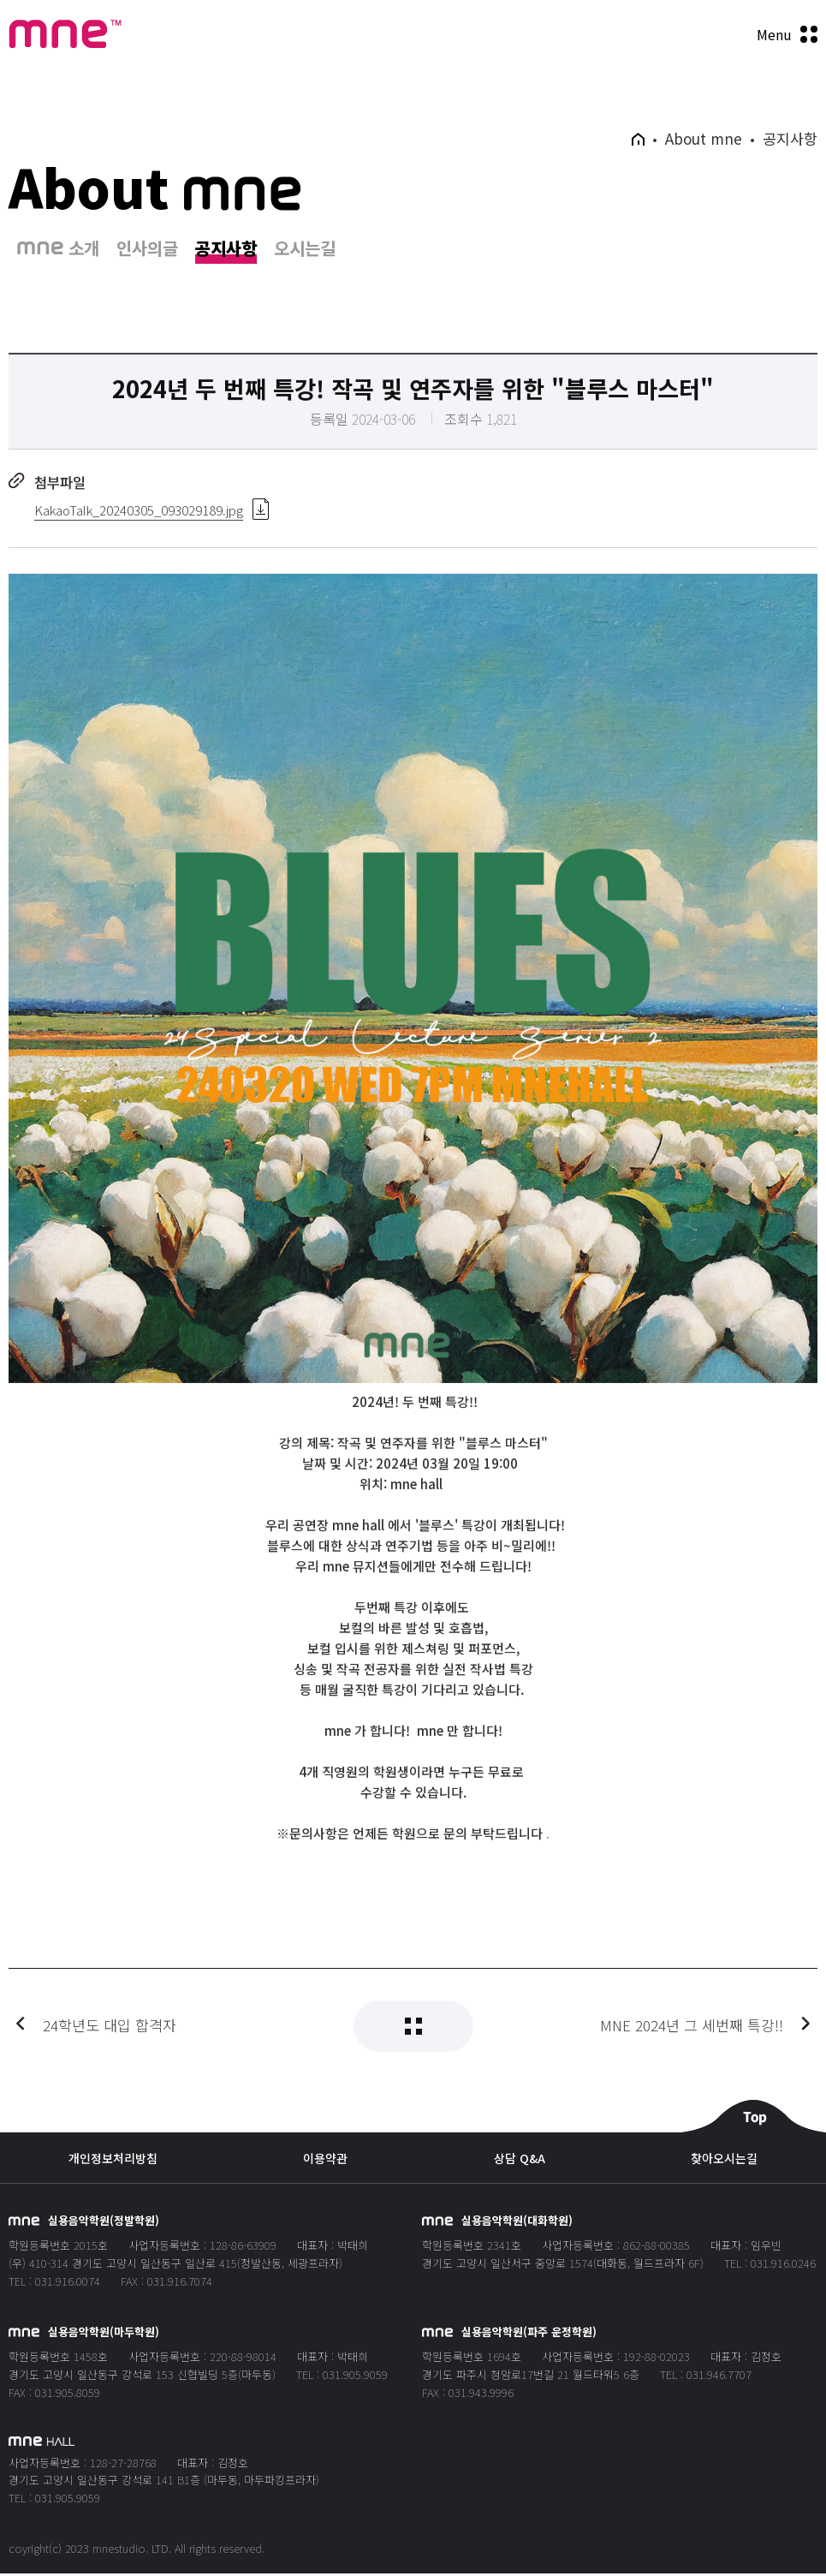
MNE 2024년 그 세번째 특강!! (691, 2047)
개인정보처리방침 (112, 2161)
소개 (58, 252)
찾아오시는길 (724, 2161)
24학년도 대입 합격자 (109, 2047)
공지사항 (226, 252)
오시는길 (305, 252)
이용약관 (325, 2161)
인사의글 (147, 252)
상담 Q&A (519, 2161)
